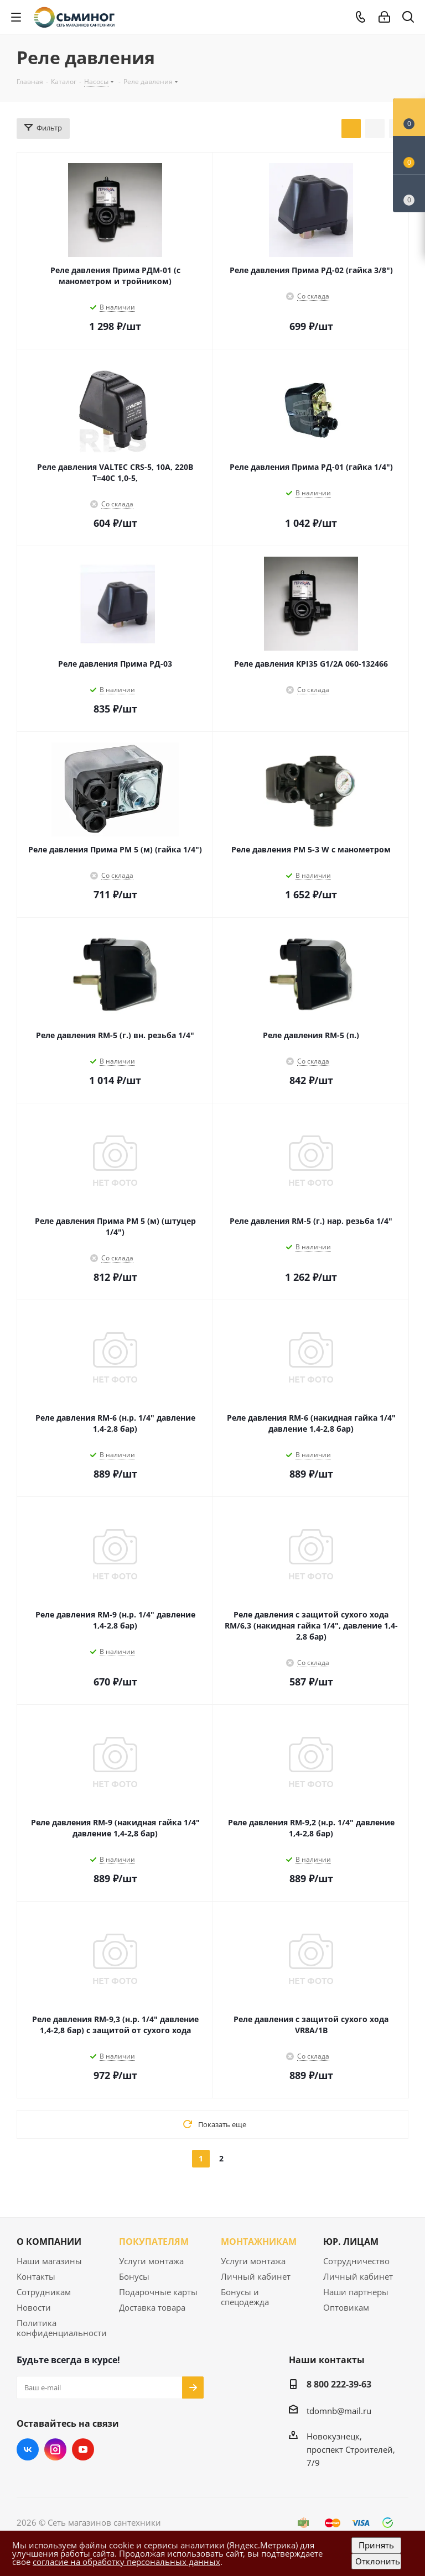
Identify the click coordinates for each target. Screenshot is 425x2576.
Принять (376, 2545)
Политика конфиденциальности (62, 2327)
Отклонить (377, 2561)
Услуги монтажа (151, 2260)
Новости (34, 2307)
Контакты (36, 2276)
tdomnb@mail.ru (339, 2410)
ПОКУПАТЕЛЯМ (154, 2241)
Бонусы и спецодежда (245, 2296)
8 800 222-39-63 (339, 2384)
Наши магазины (49, 2260)
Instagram (55, 2449)
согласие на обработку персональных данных (126, 2561)
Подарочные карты (158, 2291)
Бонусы (134, 2276)
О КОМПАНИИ (49, 2241)
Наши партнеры (355, 2291)
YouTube (83, 2449)
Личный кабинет (256, 2276)
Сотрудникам (44, 2291)
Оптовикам (346, 2307)
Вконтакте (28, 2449)
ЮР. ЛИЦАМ (351, 2241)
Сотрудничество (356, 2260)
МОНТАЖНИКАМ (259, 2241)
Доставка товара (152, 2307)
